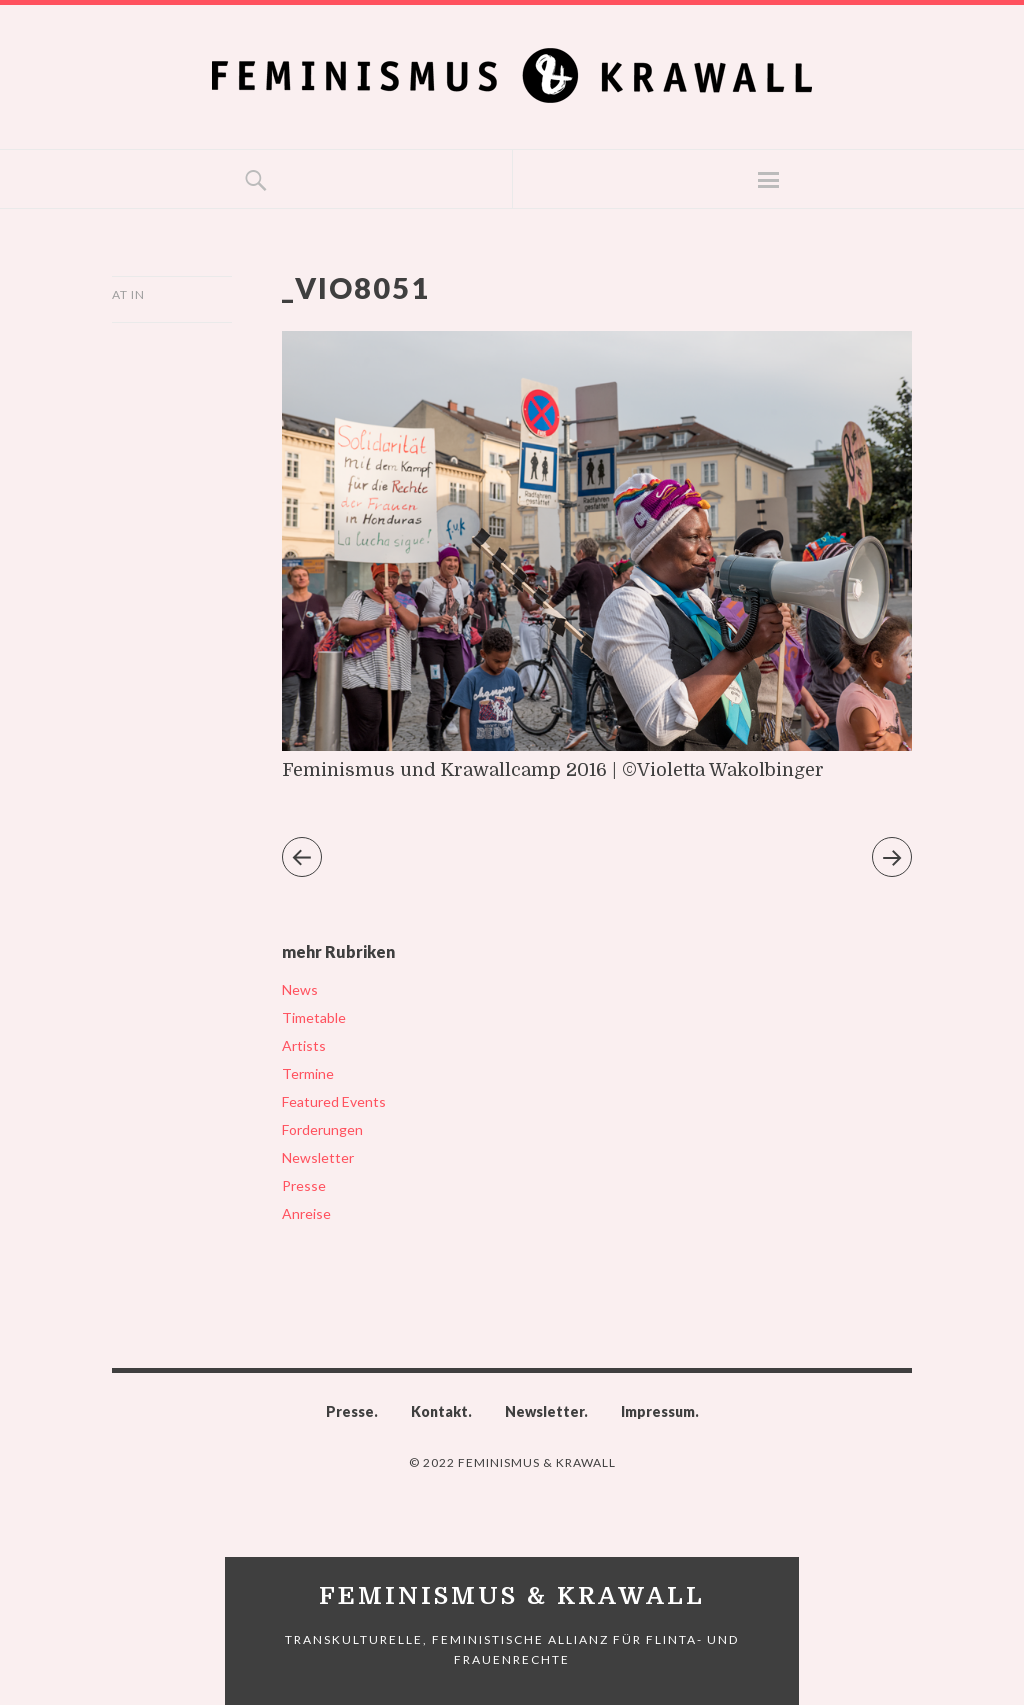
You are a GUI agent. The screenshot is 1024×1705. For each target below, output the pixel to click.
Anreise (306, 1213)
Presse (304, 1185)
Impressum (658, 1411)
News (300, 989)
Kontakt (439, 1411)
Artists (304, 1045)
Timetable (314, 1017)
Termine (308, 1073)
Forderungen (322, 1129)
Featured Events (334, 1101)
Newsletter (318, 1157)
